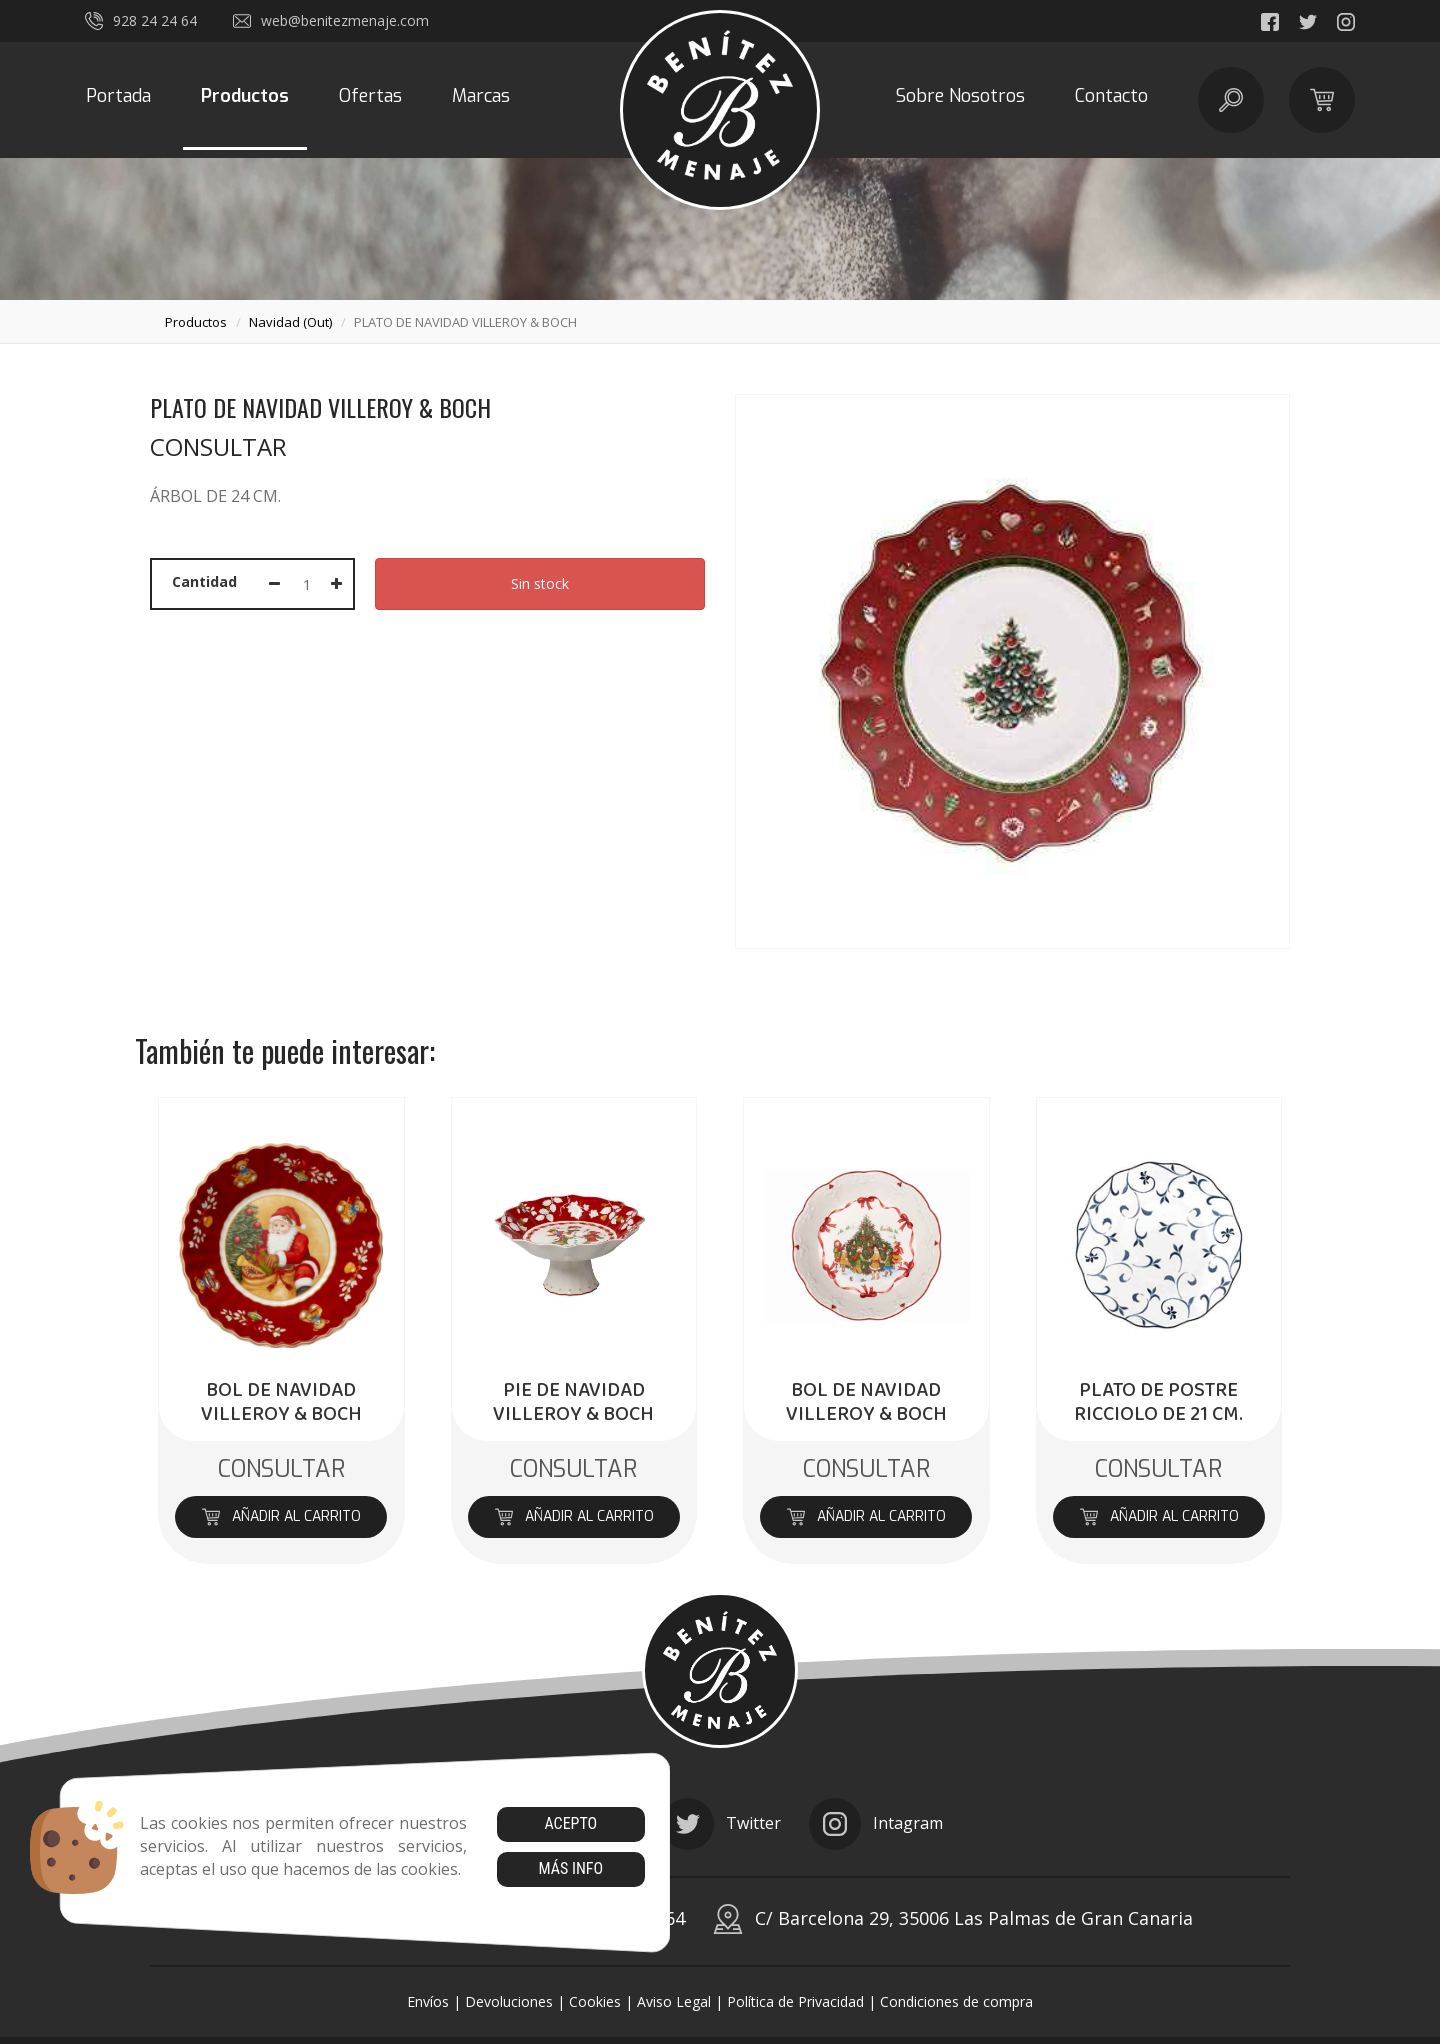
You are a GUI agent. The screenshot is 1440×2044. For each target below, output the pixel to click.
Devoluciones (509, 2001)
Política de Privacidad (795, 2001)
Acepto (570, 1823)
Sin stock (540, 583)
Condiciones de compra (956, 2001)
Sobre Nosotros (960, 96)
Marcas (481, 96)
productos (196, 322)
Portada (118, 96)
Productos (245, 96)
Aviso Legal (674, 2001)
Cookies (595, 2001)
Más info (570, 1868)
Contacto (1111, 96)
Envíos (428, 2001)
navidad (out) (290, 322)
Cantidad (204, 581)
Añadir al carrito (281, 1516)
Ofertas (370, 96)
